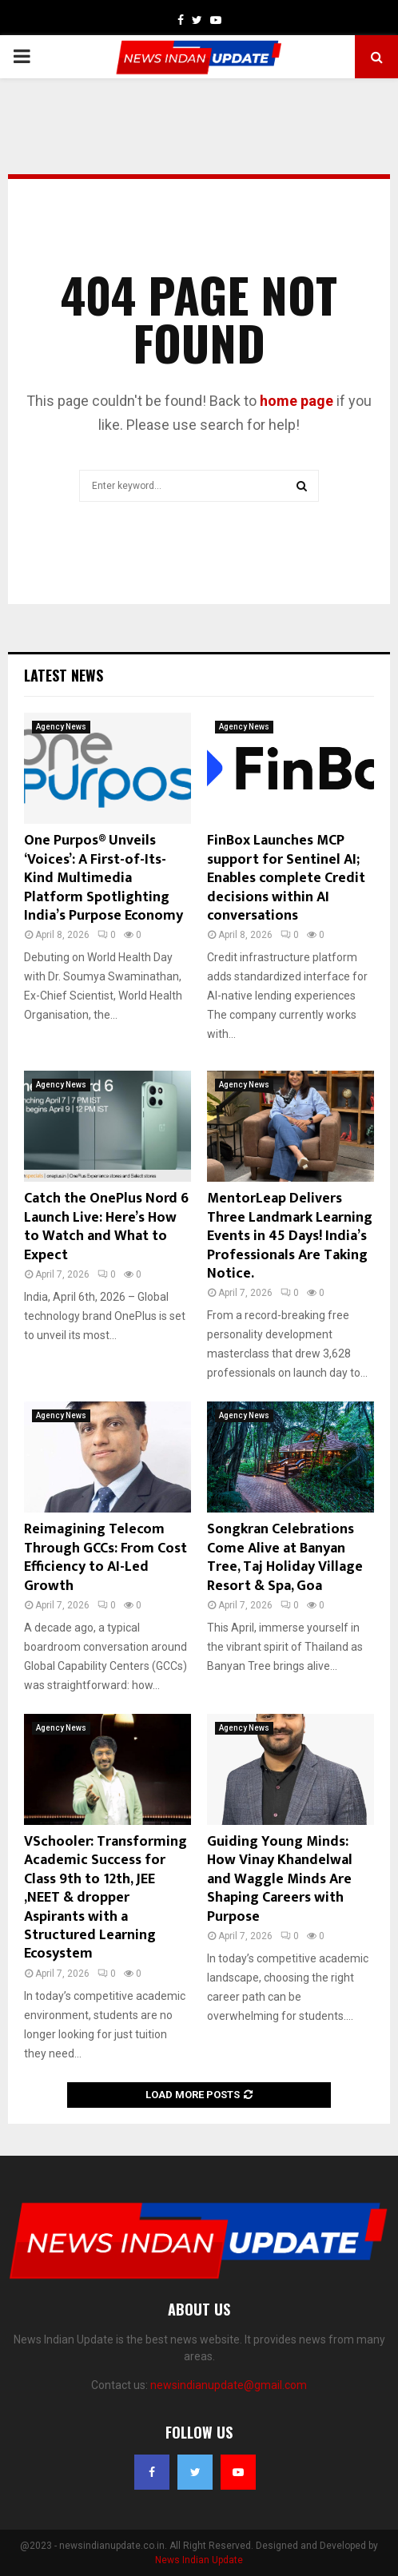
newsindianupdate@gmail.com (228, 2385)
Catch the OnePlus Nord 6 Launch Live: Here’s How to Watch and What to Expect (106, 1226)
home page (296, 400)
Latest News (63, 675)
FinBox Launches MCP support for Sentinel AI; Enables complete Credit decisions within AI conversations (286, 878)
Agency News (61, 726)
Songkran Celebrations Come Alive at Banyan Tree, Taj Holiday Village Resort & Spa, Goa (285, 1557)
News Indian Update (199, 2560)
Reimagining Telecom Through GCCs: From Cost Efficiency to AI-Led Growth (105, 1557)
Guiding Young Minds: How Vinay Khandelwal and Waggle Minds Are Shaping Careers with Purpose (279, 1879)
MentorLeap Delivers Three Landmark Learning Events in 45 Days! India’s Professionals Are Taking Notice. (289, 1236)
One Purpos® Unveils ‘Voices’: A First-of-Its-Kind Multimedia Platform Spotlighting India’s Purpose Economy (103, 878)
